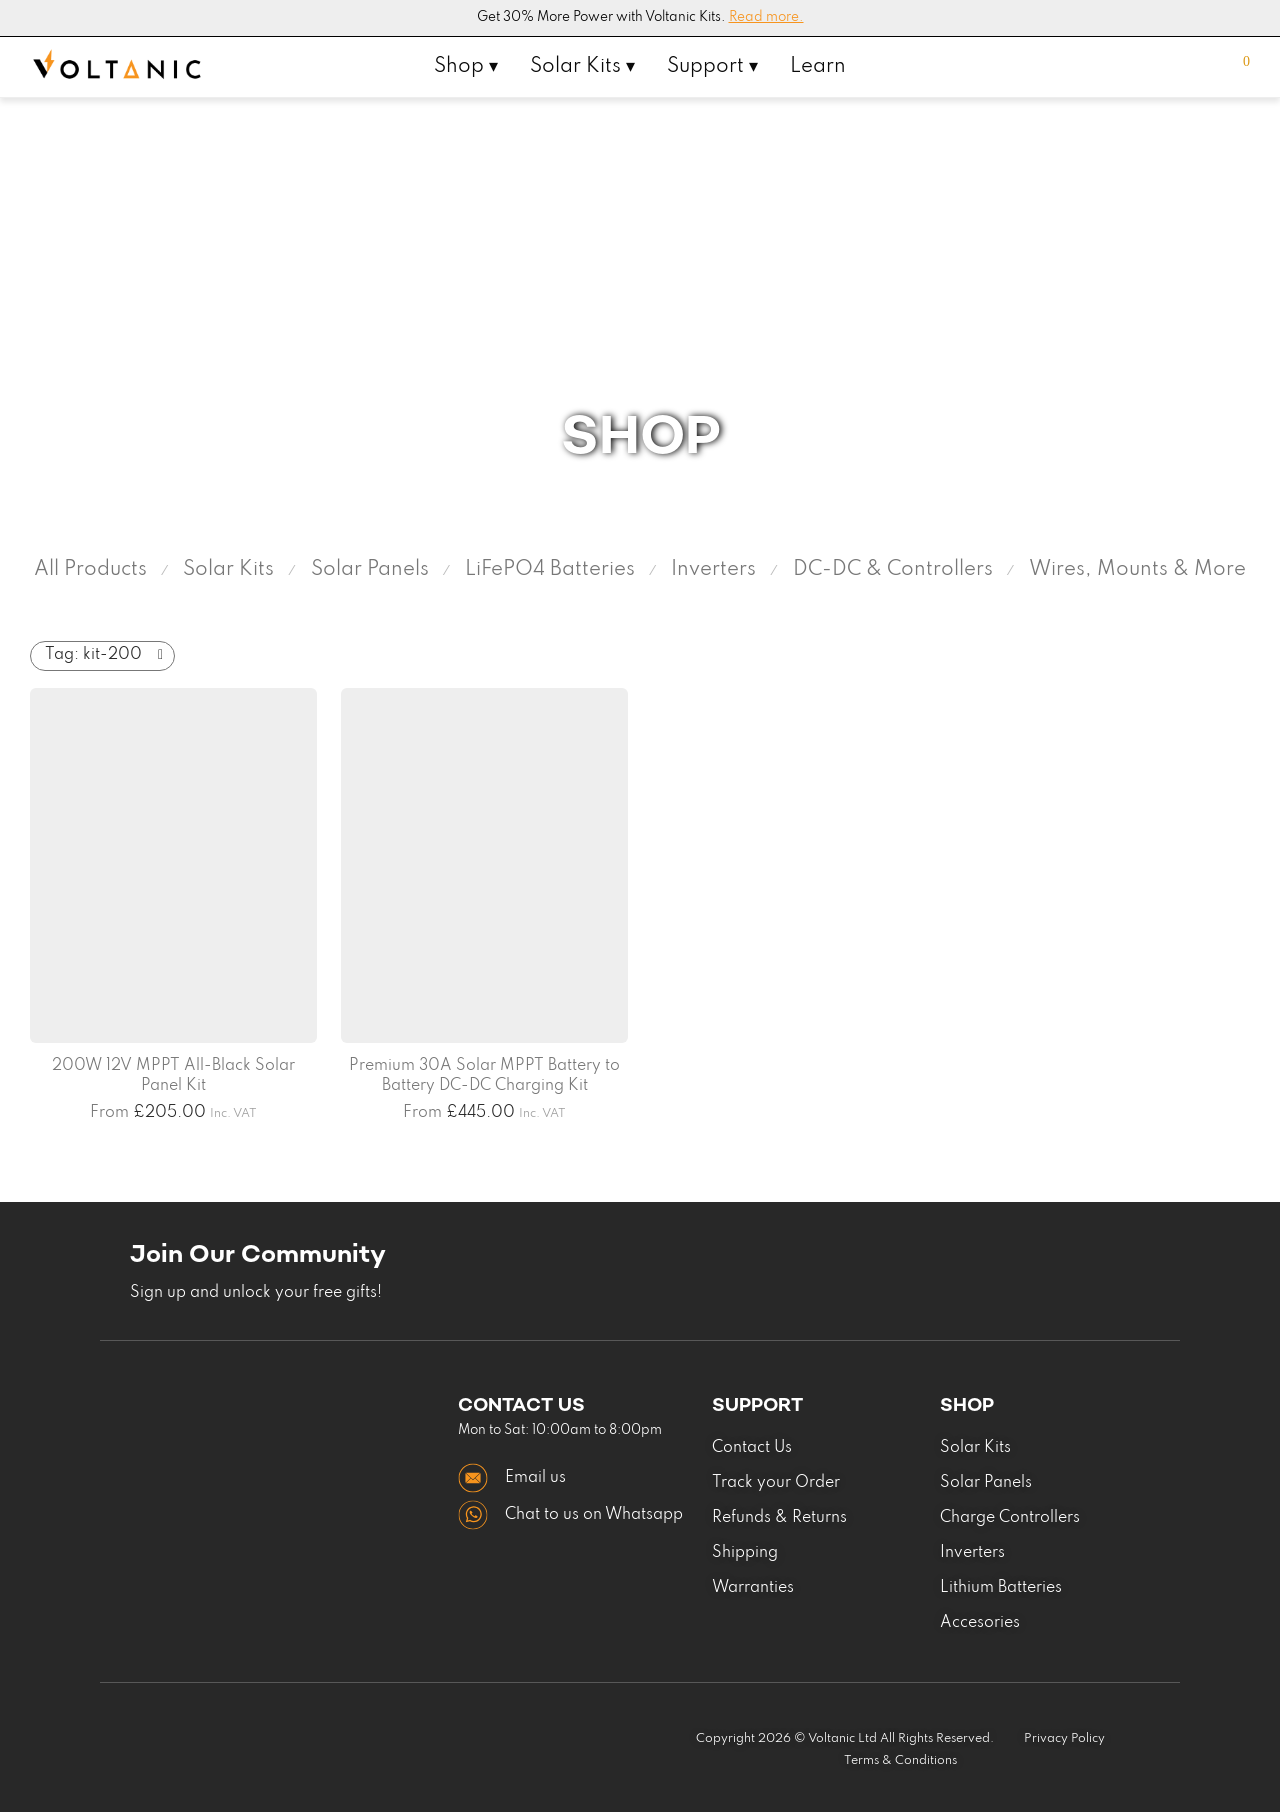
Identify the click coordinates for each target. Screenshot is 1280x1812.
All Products (90, 570)
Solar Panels (370, 570)
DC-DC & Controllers (893, 570)
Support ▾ (712, 67)
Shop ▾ (466, 67)
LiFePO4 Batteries (550, 570)
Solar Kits (228, 570)
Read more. (766, 17)
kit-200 (93, 655)
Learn (818, 67)
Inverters (713, 570)
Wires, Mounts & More (1137, 570)
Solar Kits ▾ (582, 67)
